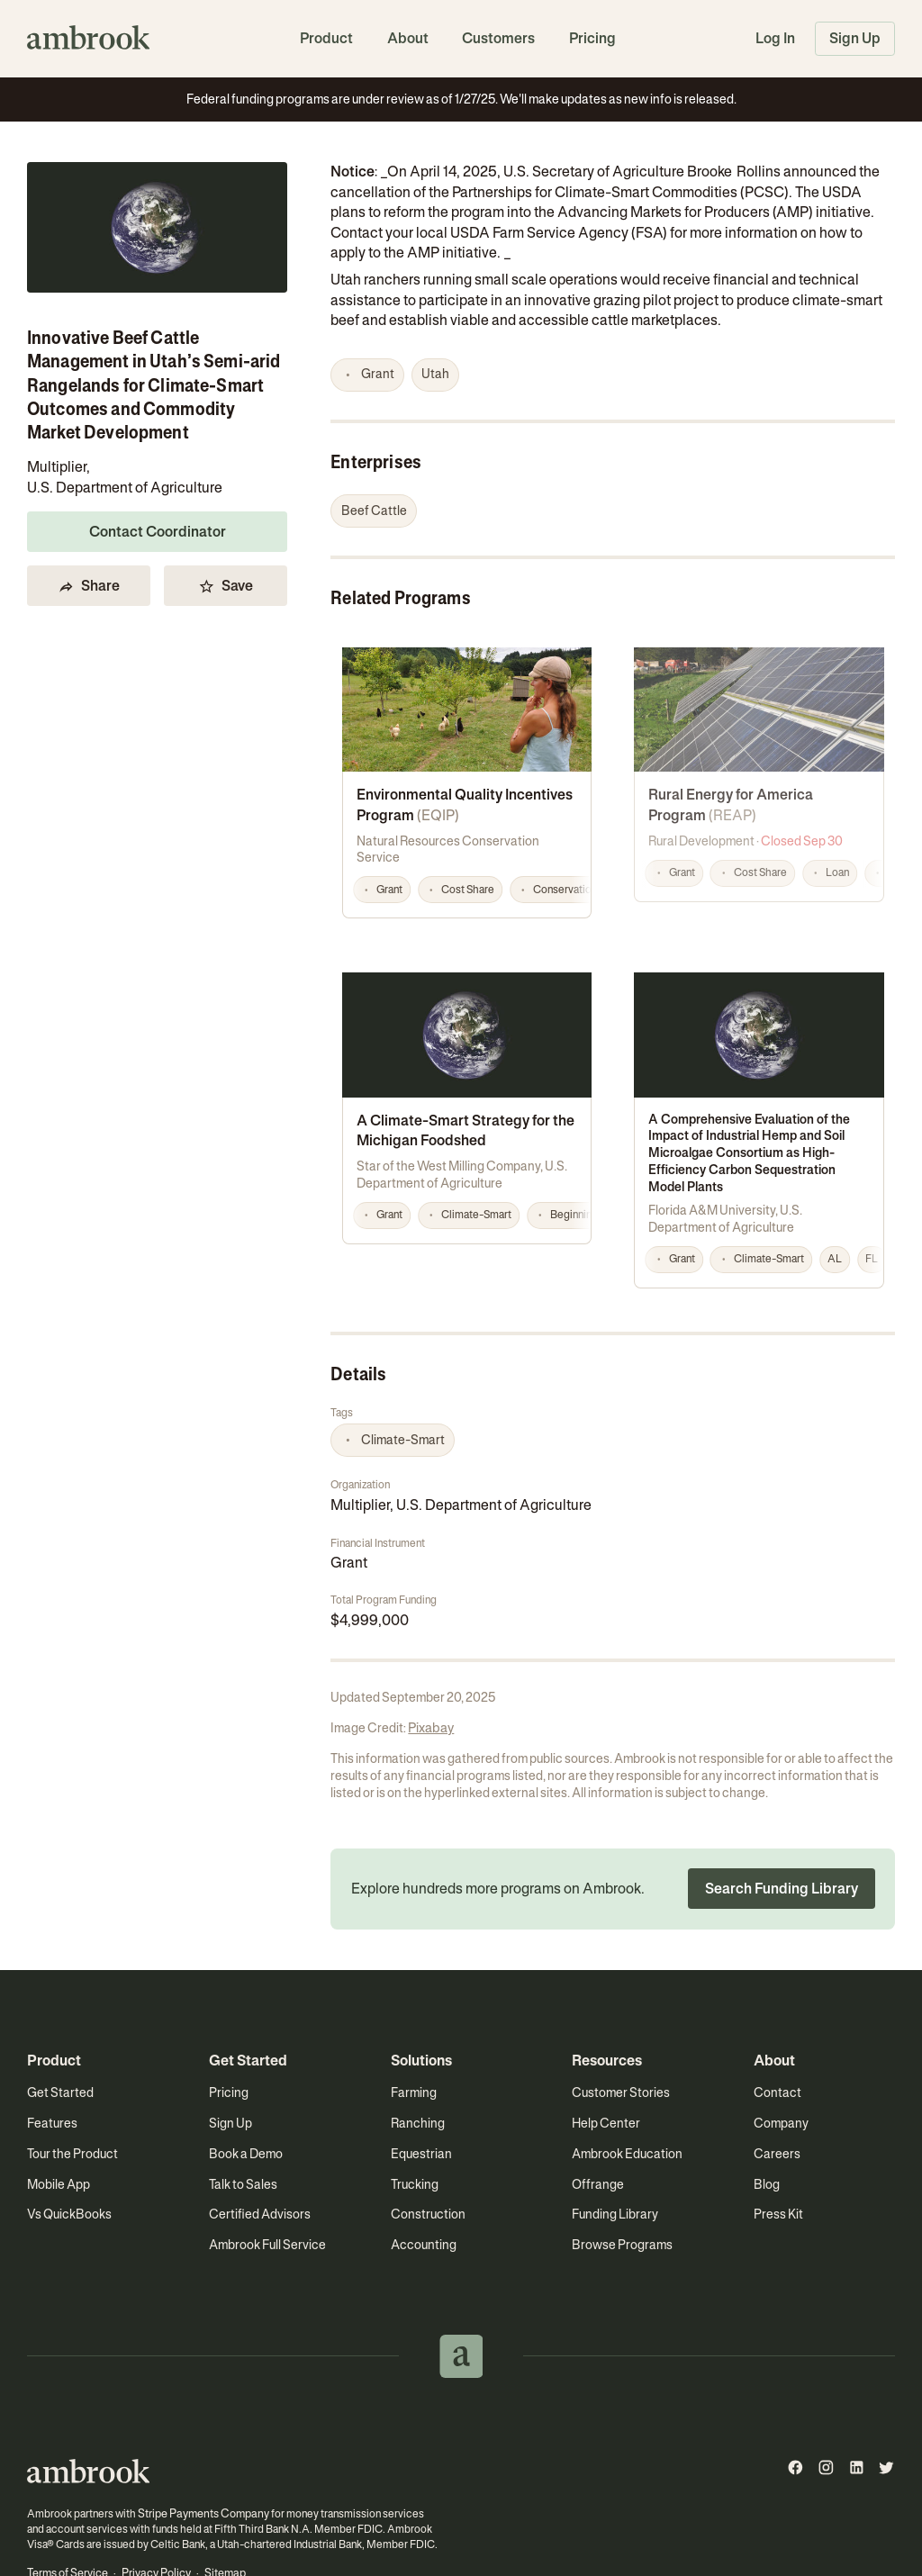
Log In (775, 38)
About (408, 38)
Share (89, 585)
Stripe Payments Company (201, 2450)
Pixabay (430, 1665)
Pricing (592, 38)
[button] (367, 375)
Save (225, 585)
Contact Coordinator (157, 531)
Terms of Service (67, 2508)
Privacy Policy (155, 2508)
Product (326, 38)
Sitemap (222, 2508)
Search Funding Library (781, 1824)
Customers (498, 38)
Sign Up (855, 38)
